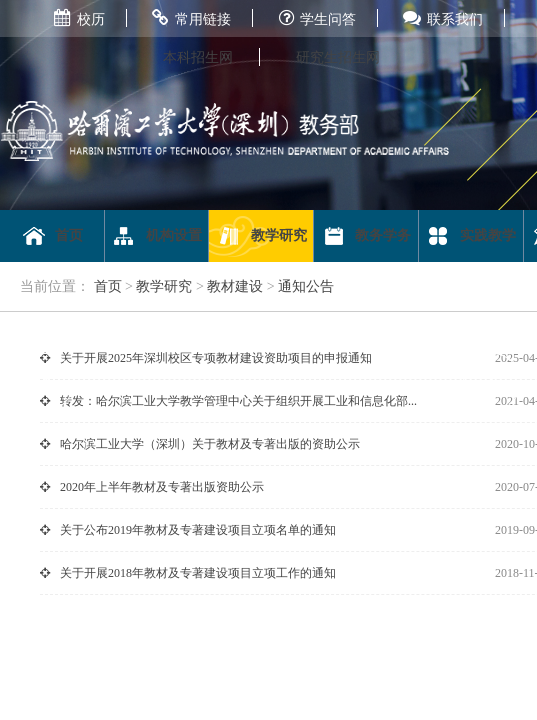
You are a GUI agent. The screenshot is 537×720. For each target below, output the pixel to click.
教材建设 (235, 286)
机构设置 (156, 236)
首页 (52, 236)
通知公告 (306, 286)
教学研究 (261, 236)
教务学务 (366, 236)
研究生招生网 (338, 57)
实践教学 (470, 236)
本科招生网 (198, 57)
